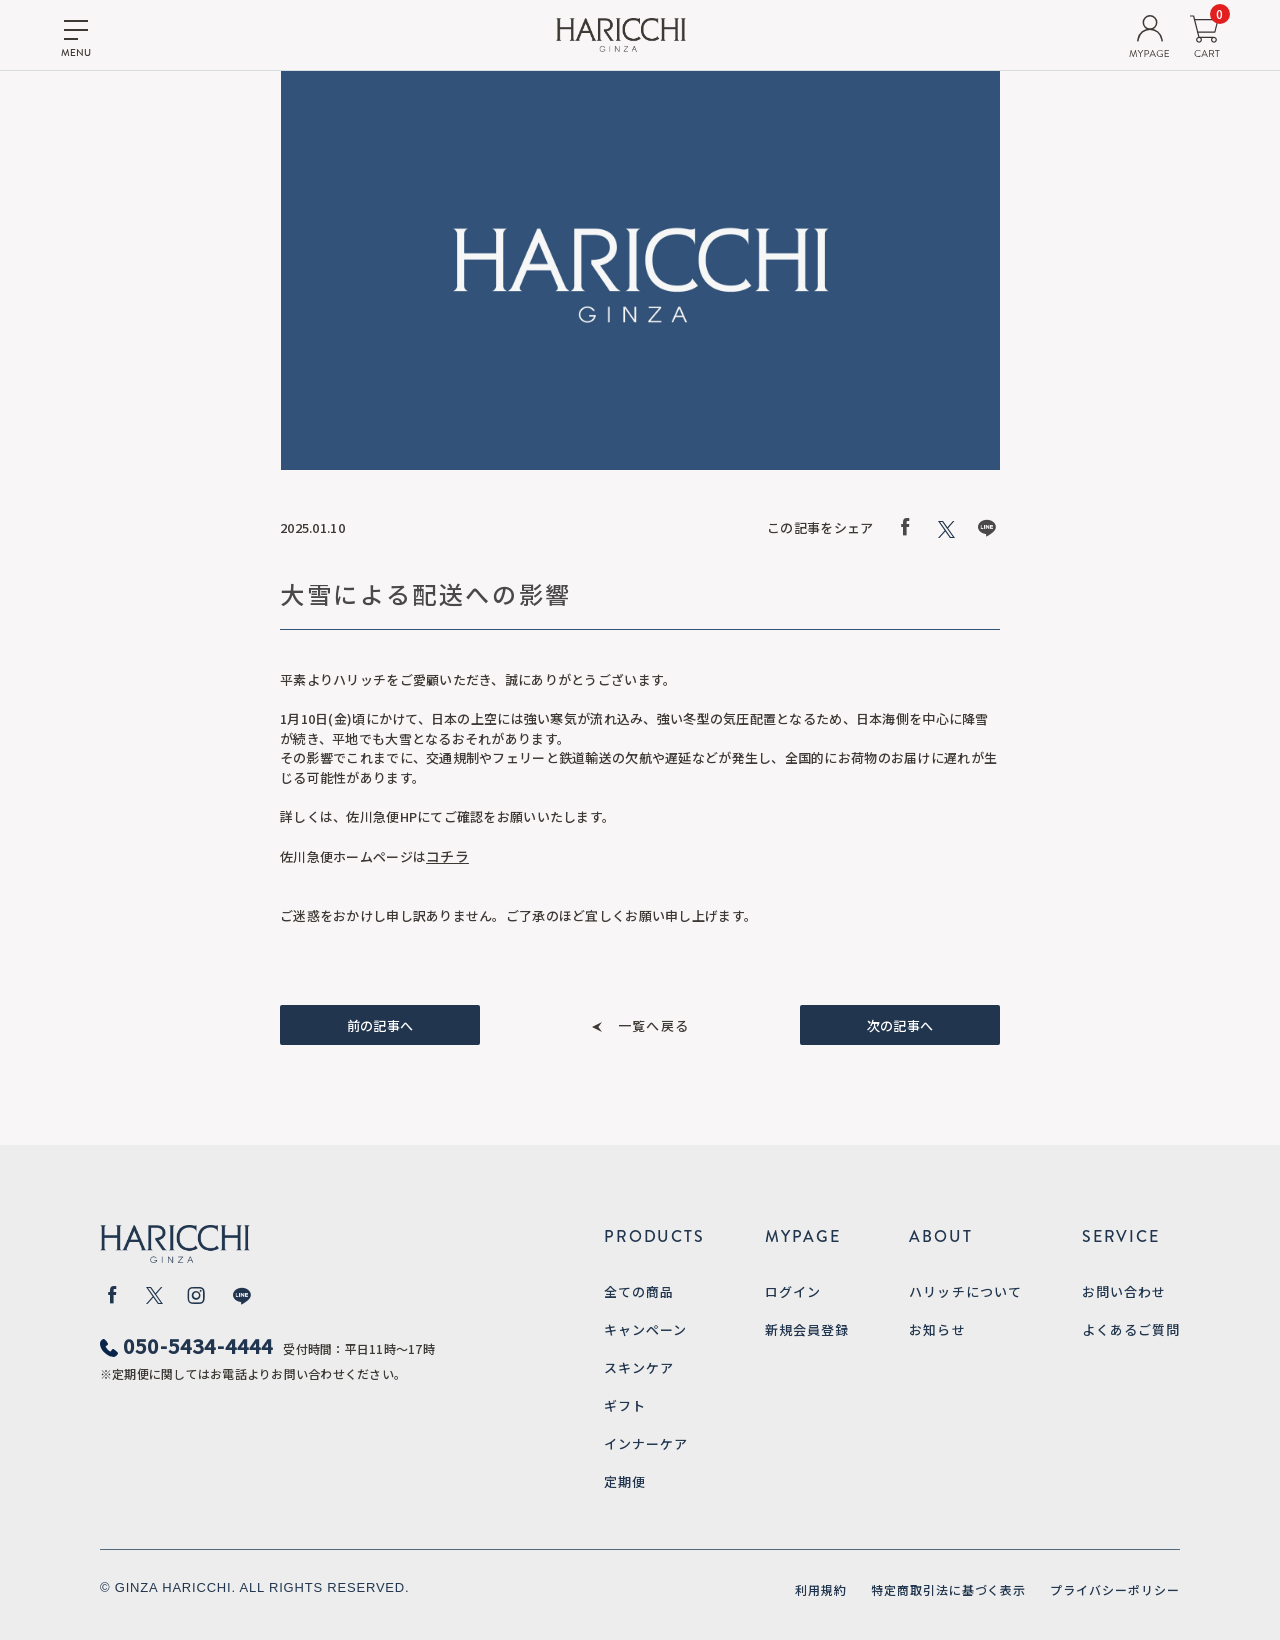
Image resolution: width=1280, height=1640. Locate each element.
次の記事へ (900, 1025)
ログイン (793, 1291)
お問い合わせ (1124, 1291)
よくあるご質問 (1131, 1329)
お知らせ (937, 1329)
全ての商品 (639, 1291)
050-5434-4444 (198, 1345)
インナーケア (646, 1443)
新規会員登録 (807, 1329)
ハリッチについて (965, 1291)
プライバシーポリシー (1115, 1589)
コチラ (447, 856)
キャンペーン (645, 1329)
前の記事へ (380, 1025)
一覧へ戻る (653, 1025)
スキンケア (639, 1367)
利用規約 (821, 1589)
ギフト (625, 1405)
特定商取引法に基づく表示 (949, 1589)
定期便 (625, 1481)
